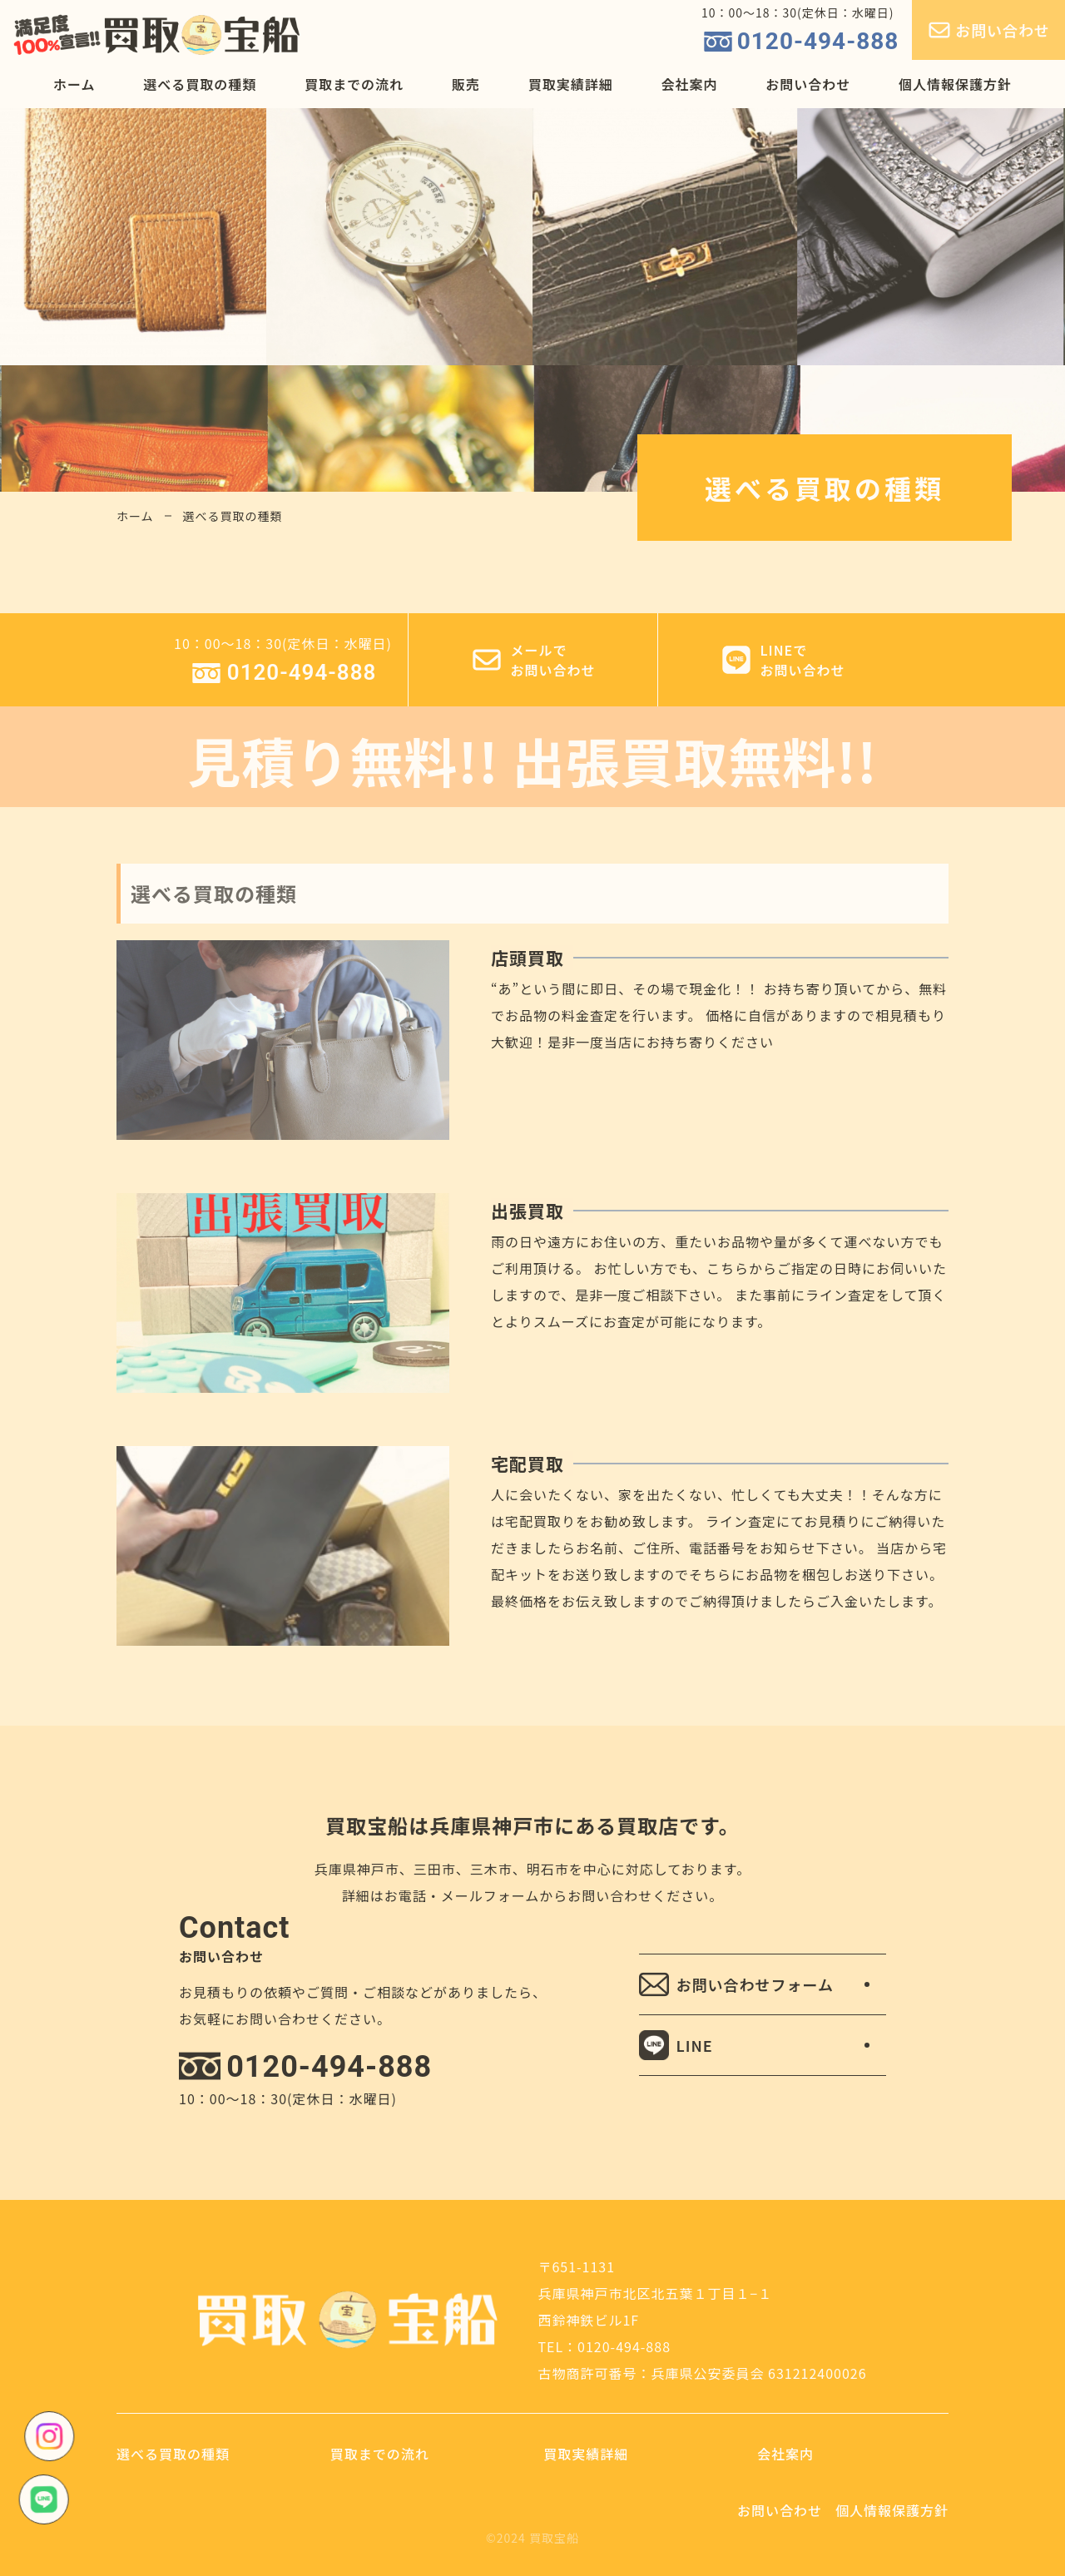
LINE (676, 2045)
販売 (466, 84)
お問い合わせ (988, 29)
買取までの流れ (354, 84)
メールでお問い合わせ (532, 660)
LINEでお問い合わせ (782, 660)
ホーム (74, 84)
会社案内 (689, 84)
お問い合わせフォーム (736, 1984)
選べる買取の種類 (199, 84)
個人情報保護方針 (955, 84)
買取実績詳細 (570, 84)
